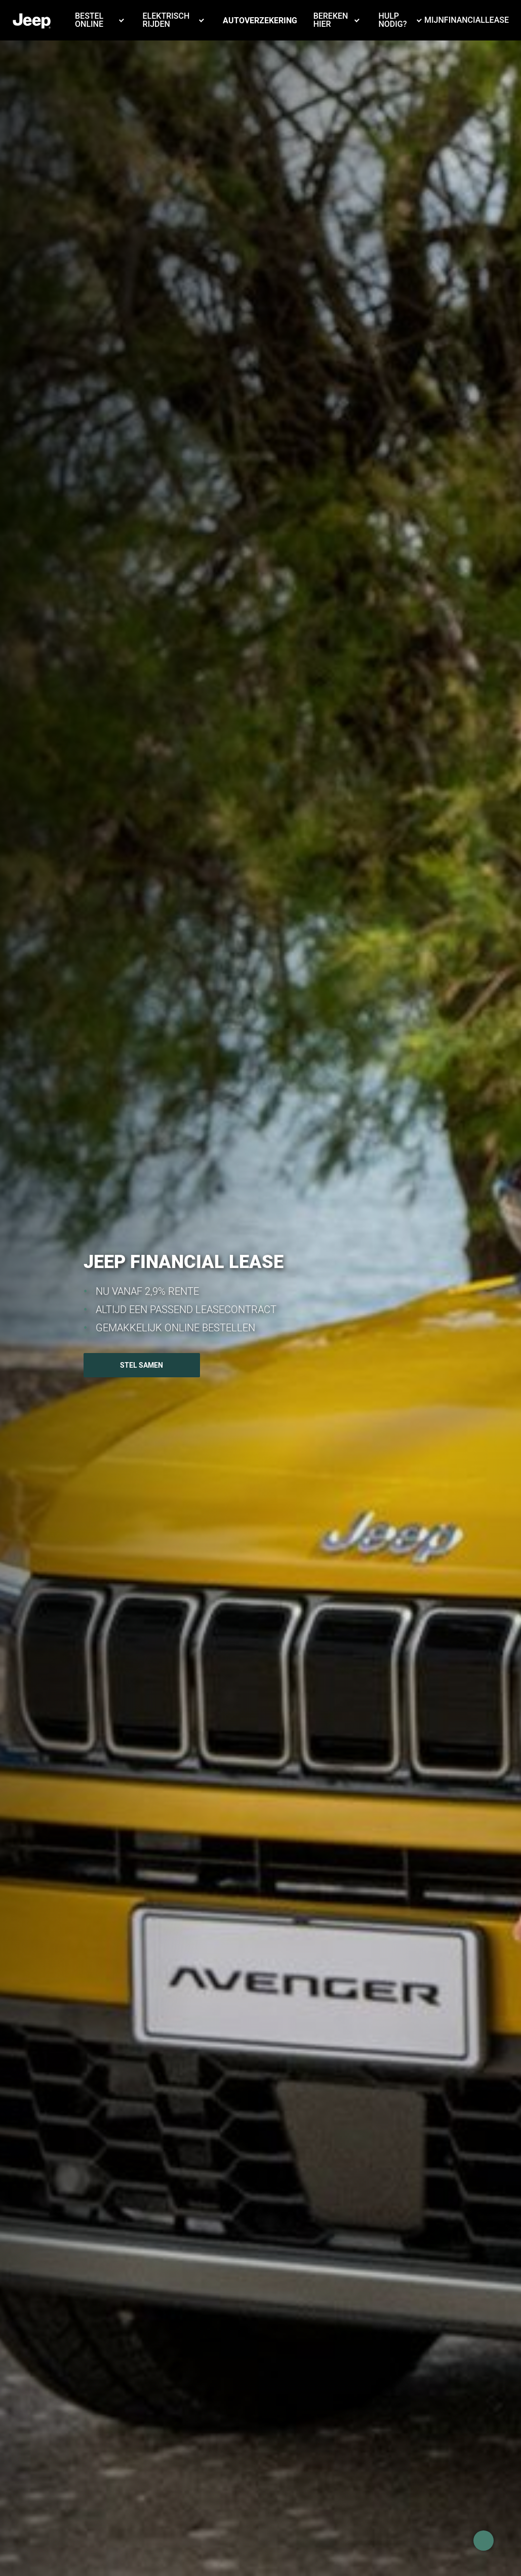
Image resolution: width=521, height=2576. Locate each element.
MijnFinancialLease (466, 20)
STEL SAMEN (141, 1365)
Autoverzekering (260, 20)
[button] (101, 29)
